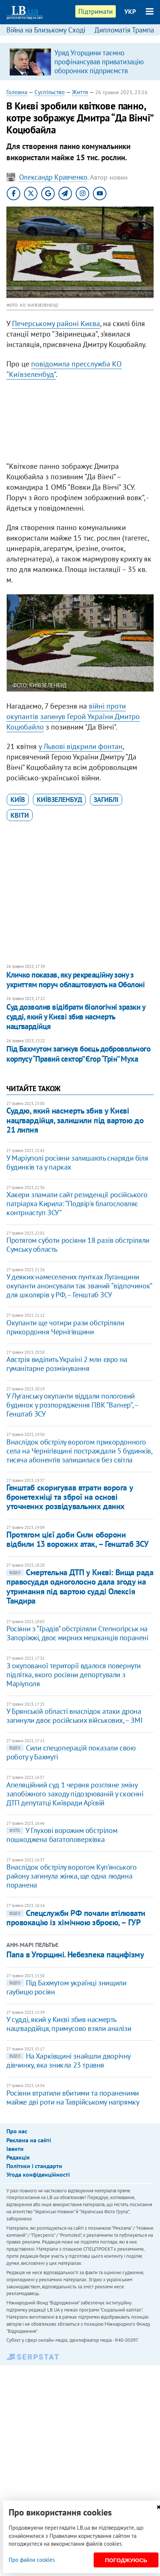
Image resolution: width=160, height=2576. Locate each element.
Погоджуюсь (126, 2560)
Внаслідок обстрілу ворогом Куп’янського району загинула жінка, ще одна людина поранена (71, 1876)
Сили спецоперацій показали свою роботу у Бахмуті (71, 1752)
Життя (80, 92)
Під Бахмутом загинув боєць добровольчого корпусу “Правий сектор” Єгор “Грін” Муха (78, 1053)
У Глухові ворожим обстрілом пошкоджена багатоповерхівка (61, 1835)
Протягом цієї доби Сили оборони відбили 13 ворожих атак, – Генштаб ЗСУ (77, 1539)
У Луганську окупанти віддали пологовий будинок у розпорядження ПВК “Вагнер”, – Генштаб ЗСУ (72, 1405)
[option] (80, 61)
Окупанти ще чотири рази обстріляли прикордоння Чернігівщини (65, 1327)
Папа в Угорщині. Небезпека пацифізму (75, 1954)
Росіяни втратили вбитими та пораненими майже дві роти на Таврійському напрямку (72, 2097)
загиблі (106, 799)
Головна (16, 92)
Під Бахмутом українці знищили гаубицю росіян (66, 1987)
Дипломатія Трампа (124, 29)
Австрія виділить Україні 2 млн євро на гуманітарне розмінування (66, 1363)
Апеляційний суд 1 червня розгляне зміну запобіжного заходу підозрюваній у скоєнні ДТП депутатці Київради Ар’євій (75, 1794)
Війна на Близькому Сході (45, 29)
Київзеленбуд (59, 799)
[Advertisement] (80, 422)
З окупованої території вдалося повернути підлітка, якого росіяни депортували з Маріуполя (73, 1674)
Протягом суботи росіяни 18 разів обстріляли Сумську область (78, 1244)
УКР (130, 11)
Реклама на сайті (28, 2140)
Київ (17, 799)
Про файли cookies (32, 2559)
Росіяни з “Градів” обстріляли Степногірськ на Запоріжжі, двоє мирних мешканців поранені (77, 1633)
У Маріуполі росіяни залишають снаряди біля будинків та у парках (77, 1162)
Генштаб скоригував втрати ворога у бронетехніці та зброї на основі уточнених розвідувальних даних (69, 1497)
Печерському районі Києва (56, 323)
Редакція (18, 2157)
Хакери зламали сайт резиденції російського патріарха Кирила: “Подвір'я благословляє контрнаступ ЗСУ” (76, 1203)
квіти (19, 815)
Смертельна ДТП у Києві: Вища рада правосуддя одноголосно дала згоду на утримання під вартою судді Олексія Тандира (79, 1586)
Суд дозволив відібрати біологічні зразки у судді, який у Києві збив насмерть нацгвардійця (75, 1017)
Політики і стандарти (34, 2166)
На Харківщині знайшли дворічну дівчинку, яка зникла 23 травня (68, 2060)
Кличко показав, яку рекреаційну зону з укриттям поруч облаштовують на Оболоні (75, 980)
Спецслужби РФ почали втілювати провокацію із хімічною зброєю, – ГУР (75, 1918)
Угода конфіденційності (38, 2174)
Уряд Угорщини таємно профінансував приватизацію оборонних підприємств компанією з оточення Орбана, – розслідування (101, 70)
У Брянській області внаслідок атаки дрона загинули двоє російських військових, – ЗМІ (74, 1715)
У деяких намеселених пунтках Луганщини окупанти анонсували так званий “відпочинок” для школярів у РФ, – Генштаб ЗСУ (79, 1286)
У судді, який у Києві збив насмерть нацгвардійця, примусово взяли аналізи (68, 2024)
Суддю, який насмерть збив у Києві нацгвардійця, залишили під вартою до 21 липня (75, 1120)
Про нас (16, 2131)
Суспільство (49, 92)
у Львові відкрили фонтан (81, 746)
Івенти (15, 2148)
